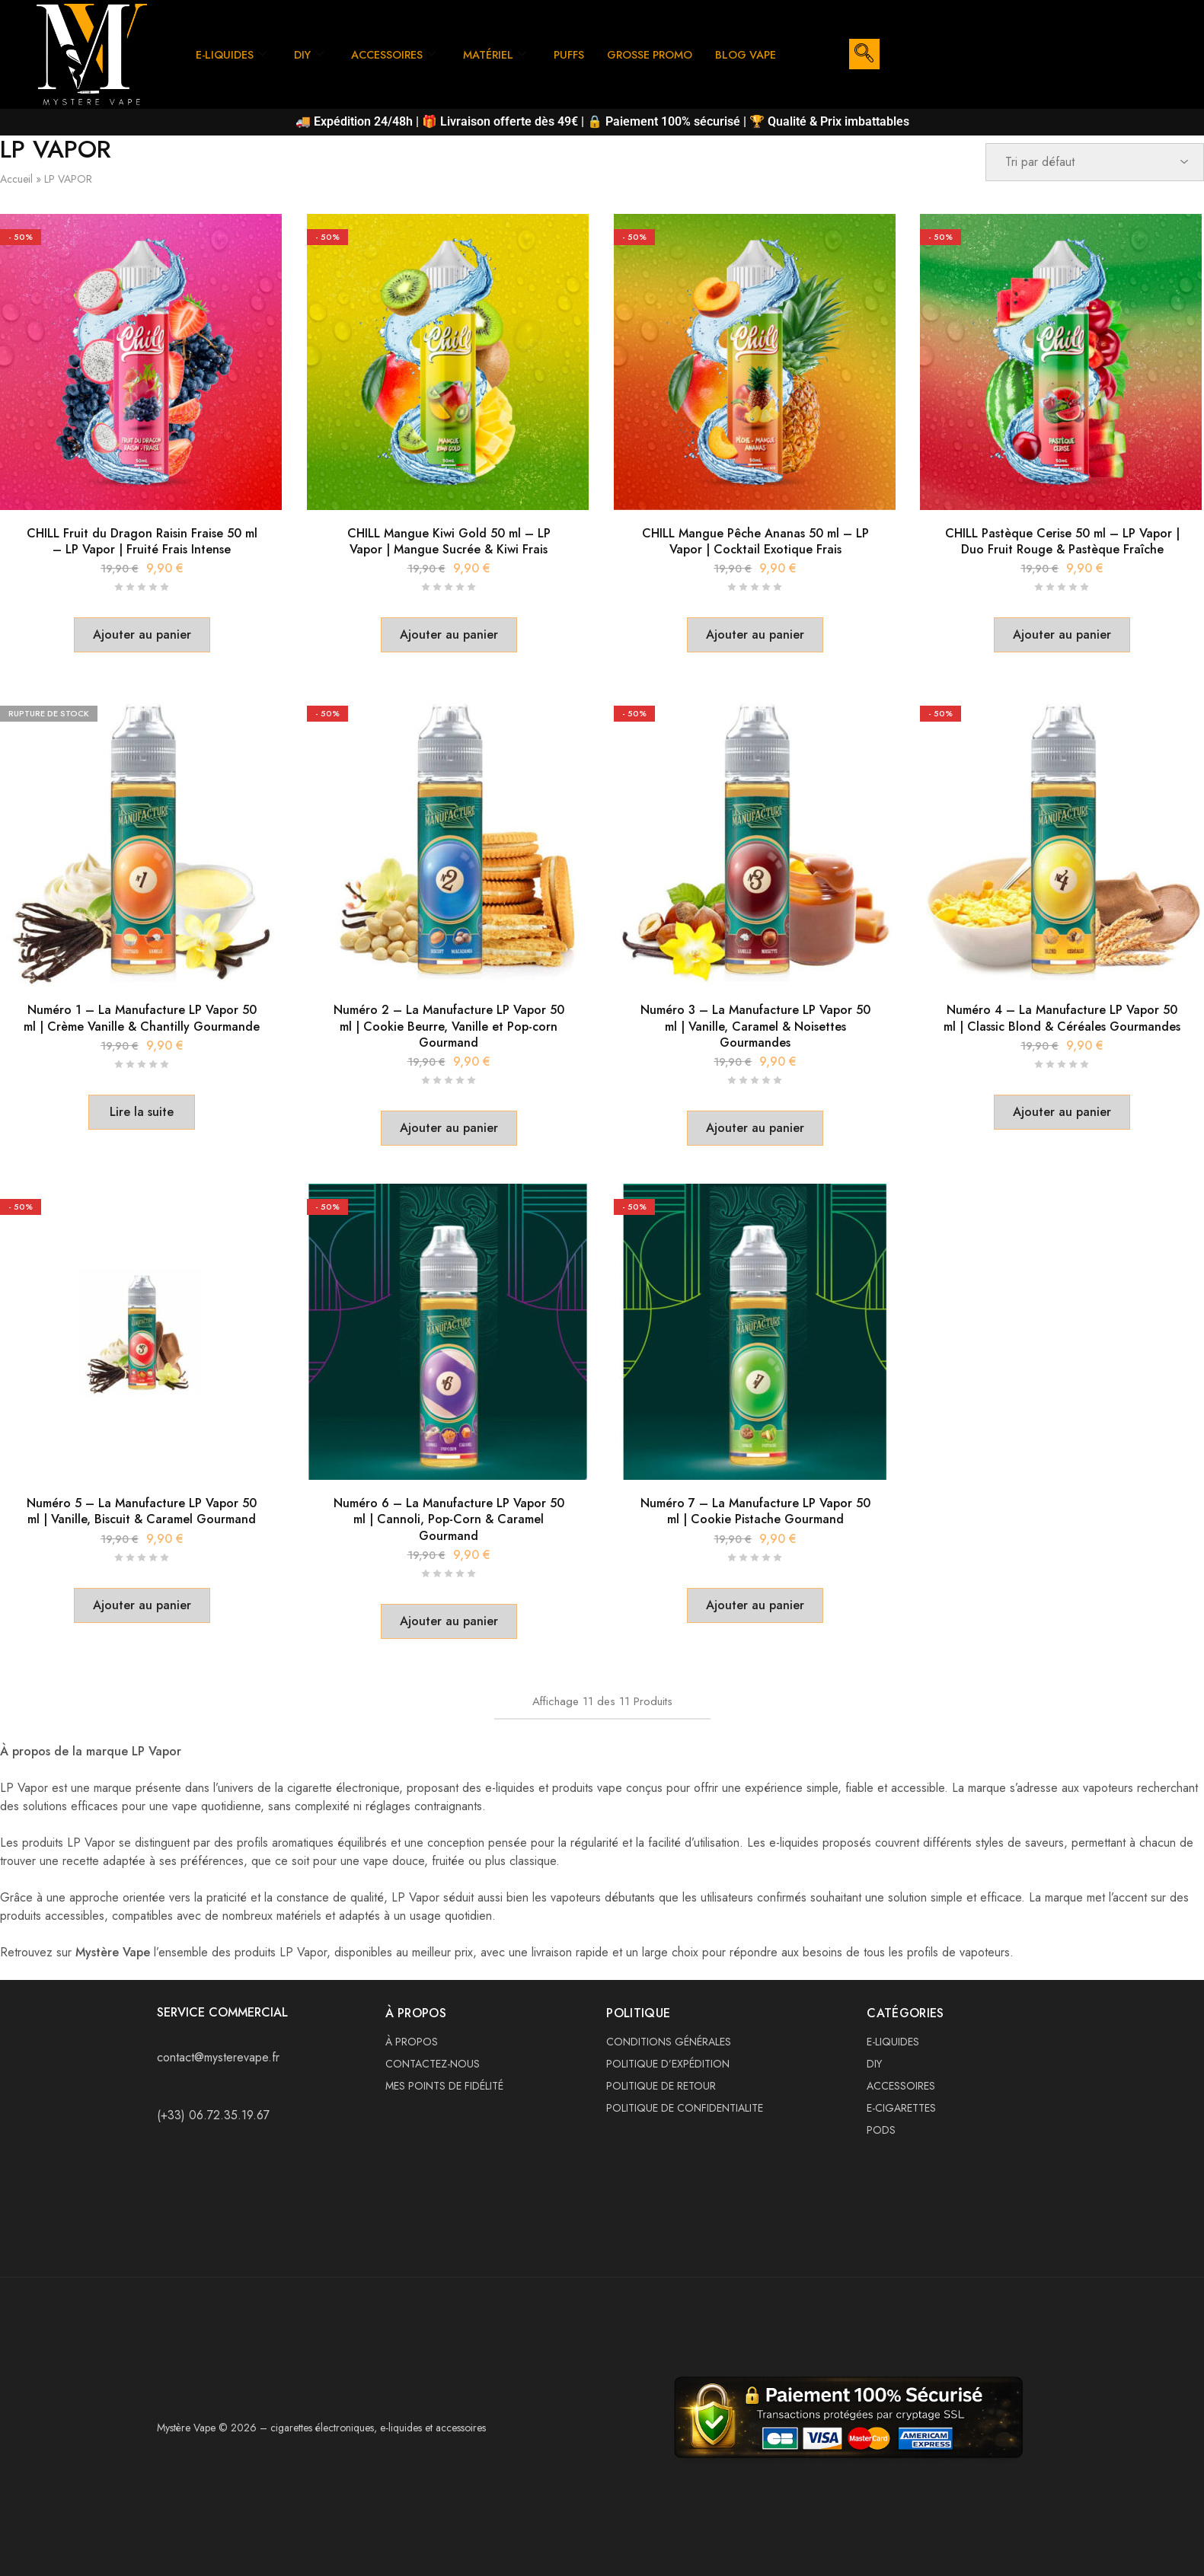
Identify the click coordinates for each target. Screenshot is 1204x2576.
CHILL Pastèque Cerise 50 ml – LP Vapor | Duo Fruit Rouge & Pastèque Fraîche (1062, 541)
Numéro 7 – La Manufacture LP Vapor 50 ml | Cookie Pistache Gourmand (755, 1511)
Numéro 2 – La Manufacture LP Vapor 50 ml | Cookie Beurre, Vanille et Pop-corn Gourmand (449, 1026)
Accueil (16, 179)
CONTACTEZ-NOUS (432, 2063)
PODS (881, 2130)
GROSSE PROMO (665, 40)
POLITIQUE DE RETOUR (661, 2085)
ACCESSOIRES (399, 40)
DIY (312, 40)
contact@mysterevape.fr (218, 2057)
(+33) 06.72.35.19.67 (213, 2115)
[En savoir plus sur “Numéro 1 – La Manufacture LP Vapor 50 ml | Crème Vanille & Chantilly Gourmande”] (141, 1112)
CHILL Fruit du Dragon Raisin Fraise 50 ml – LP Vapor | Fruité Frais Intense (142, 541)
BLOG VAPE (228, 68)
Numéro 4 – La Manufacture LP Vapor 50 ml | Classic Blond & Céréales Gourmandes (1062, 1018)
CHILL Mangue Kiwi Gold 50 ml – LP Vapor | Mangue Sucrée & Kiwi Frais (449, 541)
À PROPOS (411, 2041)
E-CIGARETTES (901, 2107)
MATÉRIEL (504, 40)
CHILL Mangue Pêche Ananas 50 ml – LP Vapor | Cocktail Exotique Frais (755, 541)
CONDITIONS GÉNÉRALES (668, 2041)
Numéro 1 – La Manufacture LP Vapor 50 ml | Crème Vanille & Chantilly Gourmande (142, 1018)
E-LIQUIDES (233, 40)
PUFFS (580, 40)
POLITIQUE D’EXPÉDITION (668, 2063)
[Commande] (1094, 162)
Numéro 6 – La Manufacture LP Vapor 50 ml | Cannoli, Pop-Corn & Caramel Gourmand (449, 1519)
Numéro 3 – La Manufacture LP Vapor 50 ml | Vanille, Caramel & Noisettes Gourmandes (755, 1026)
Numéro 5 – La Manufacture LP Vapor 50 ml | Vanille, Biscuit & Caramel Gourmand (142, 1511)
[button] (142, 634)
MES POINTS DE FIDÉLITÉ (444, 2085)
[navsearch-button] (864, 54)
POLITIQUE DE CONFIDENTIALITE (684, 2107)
